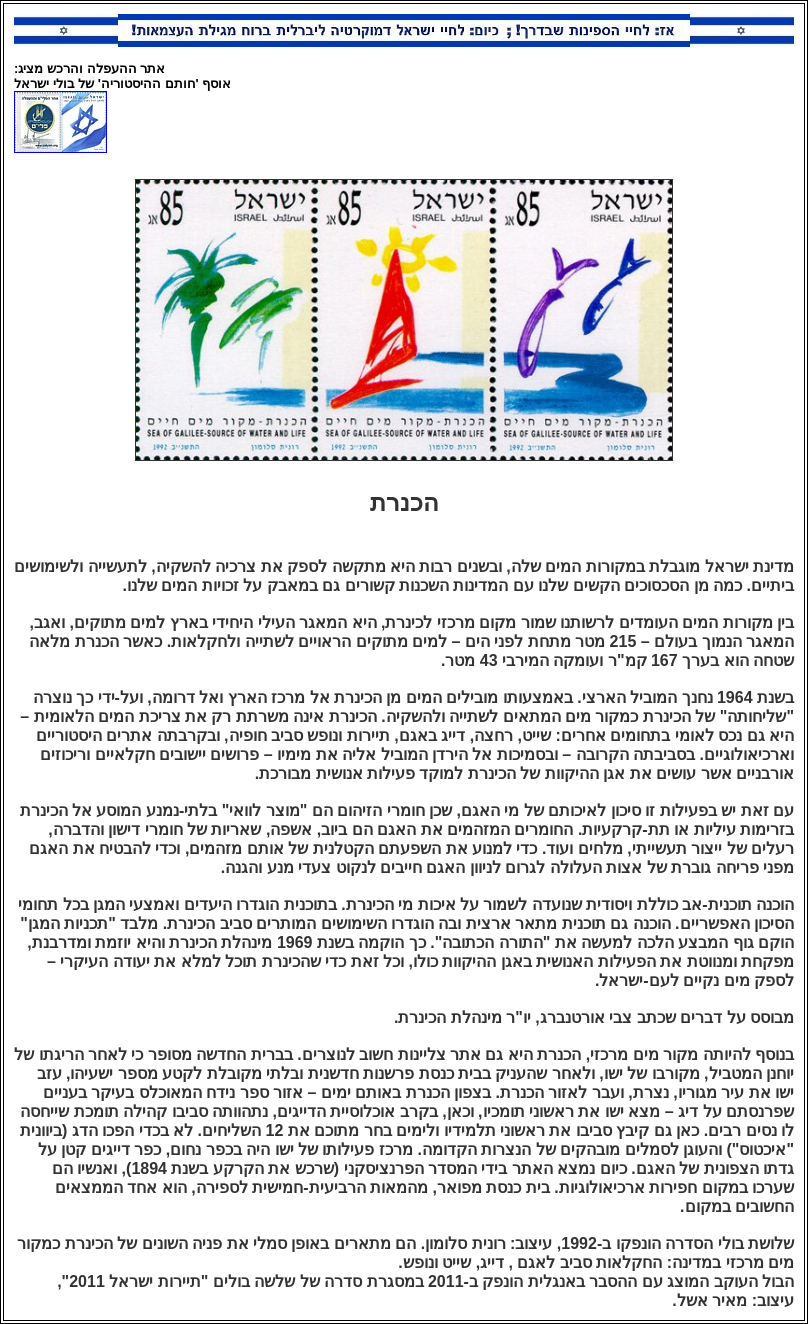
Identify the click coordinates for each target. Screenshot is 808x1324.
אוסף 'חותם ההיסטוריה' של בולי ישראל (122, 83)
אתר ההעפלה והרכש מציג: (89, 68)
